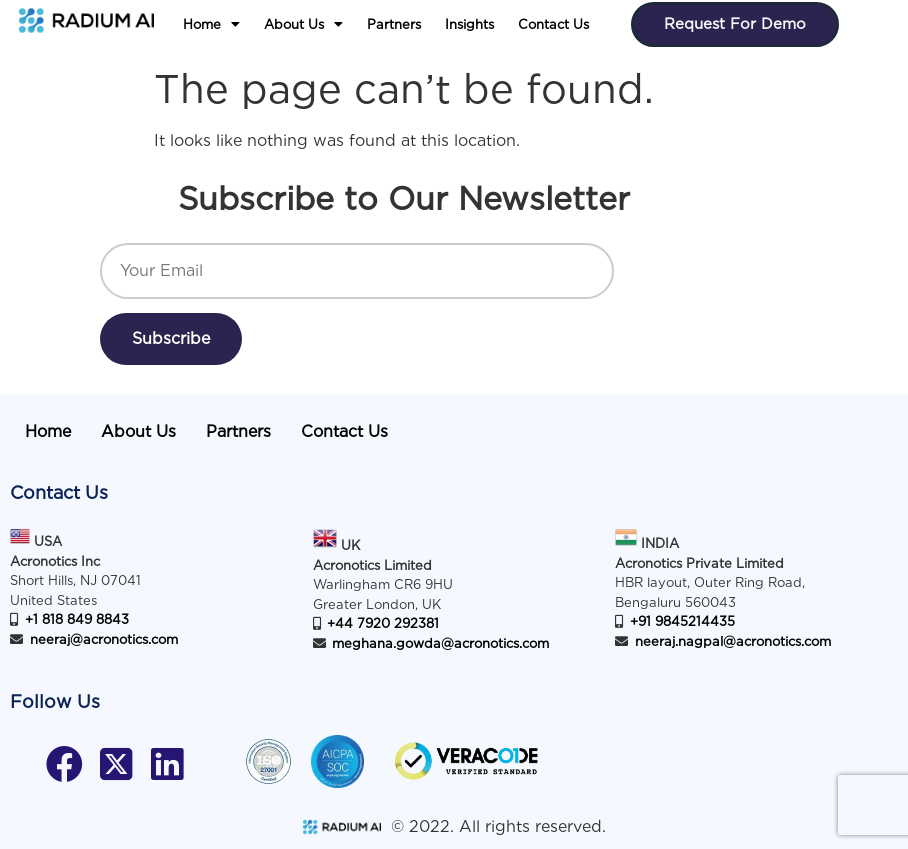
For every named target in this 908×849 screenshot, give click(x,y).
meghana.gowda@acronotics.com (440, 643)
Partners (394, 24)
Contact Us (553, 24)
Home (211, 24)
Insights (469, 24)
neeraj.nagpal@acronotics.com (733, 641)
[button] (211, 25)
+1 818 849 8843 (77, 619)
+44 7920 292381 (383, 623)
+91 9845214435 (682, 621)
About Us (303, 24)
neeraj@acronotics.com (104, 639)
